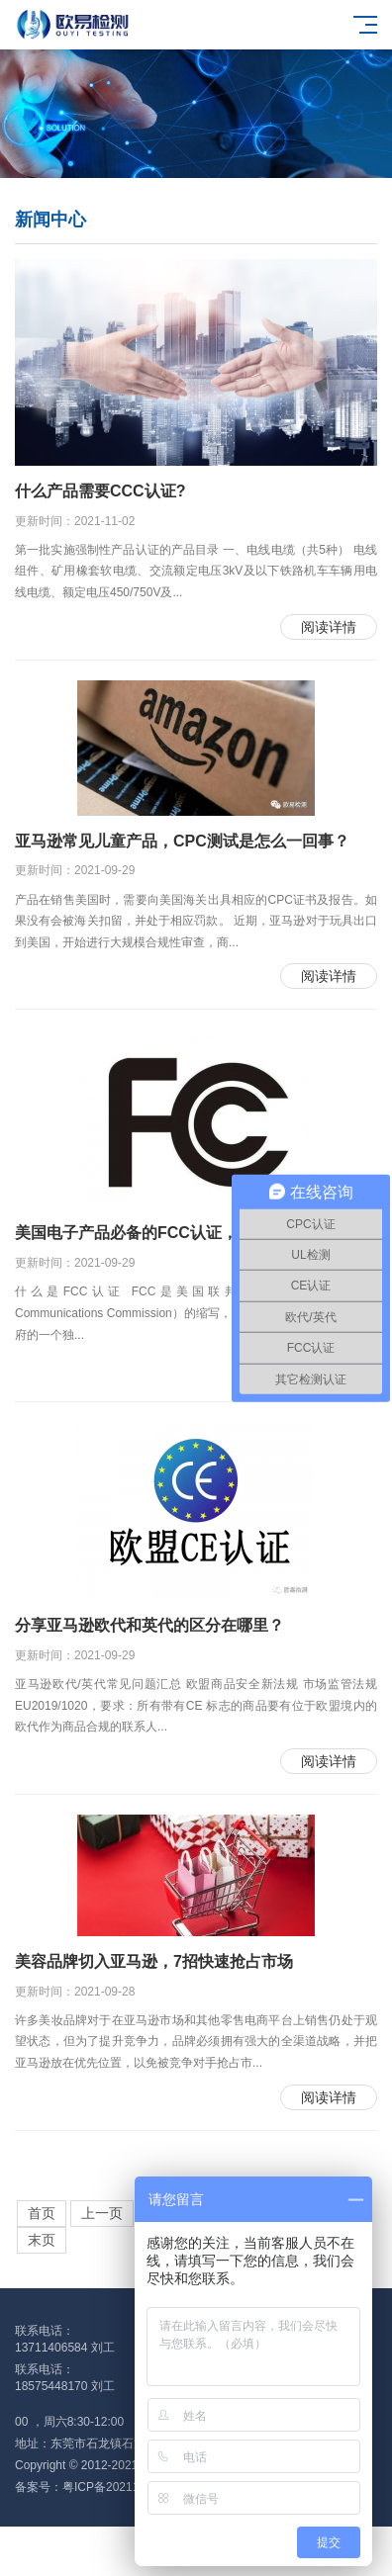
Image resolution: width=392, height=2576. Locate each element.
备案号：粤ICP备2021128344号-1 (104, 2487)
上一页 (102, 2213)
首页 (41, 2213)
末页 (41, 2240)
